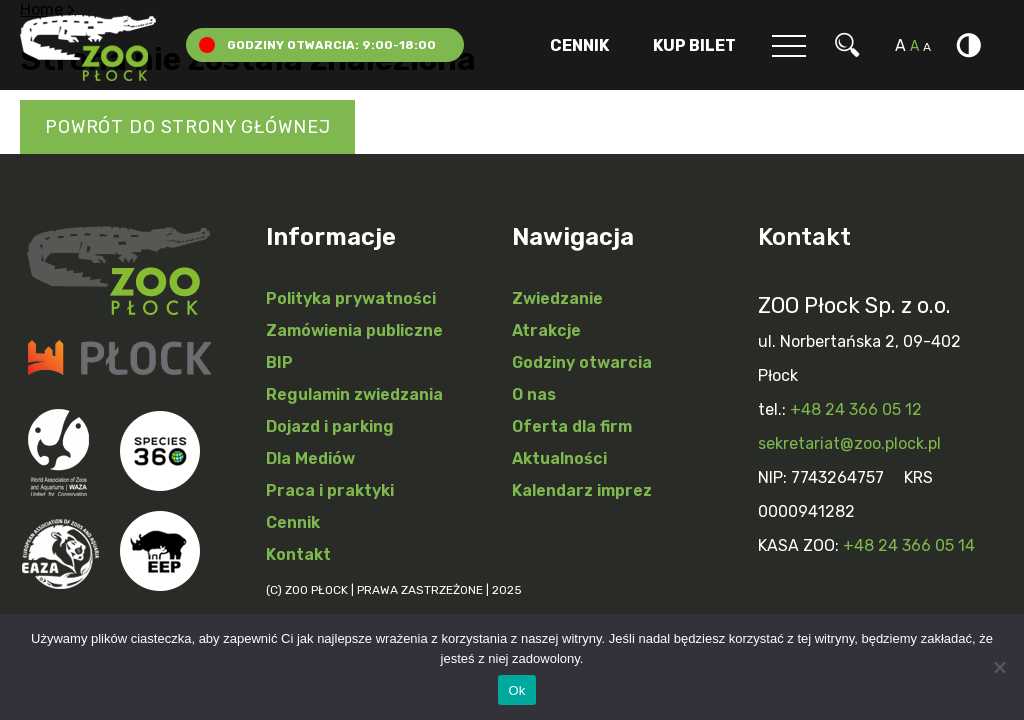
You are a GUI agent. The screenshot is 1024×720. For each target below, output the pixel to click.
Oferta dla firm (572, 426)
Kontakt (298, 554)
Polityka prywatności (351, 298)
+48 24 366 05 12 (856, 409)
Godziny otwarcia (582, 362)
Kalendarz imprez (582, 490)
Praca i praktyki (330, 490)
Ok (516, 690)
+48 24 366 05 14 (909, 545)
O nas (534, 394)
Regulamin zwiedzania (354, 394)
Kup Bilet (694, 45)
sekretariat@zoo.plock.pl (849, 443)
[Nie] (999, 667)
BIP (279, 362)
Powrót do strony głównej (187, 127)
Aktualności (559, 458)
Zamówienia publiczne (354, 330)
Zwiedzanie (557, 298)
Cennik (579, 45)
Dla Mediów (310, 458)
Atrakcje (546, 330)
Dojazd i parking (330, 426)
